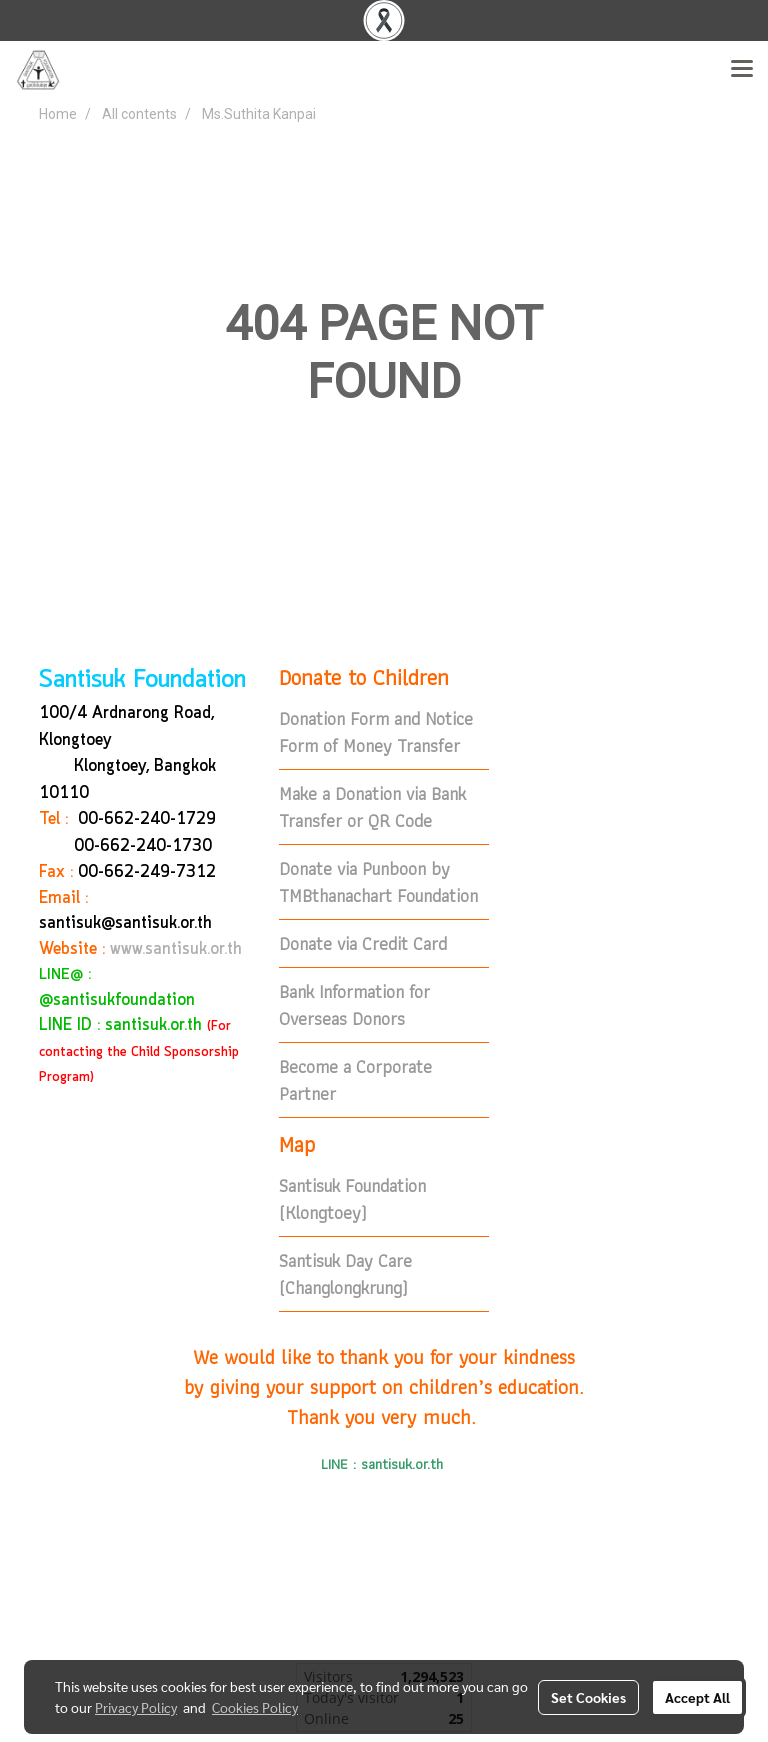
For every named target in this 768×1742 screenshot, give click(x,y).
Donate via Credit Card (363, 943)
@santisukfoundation (117, 1000)
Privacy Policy (136, 1707)
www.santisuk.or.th (176, 949)
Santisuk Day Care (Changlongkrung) (345, 1274)
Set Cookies (588, 1697)
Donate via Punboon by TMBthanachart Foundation (378, 882)
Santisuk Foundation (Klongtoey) (352, 1199)
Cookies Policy (255, 1707)
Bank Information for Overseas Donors (354, 1005)
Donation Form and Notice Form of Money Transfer (376, 732)
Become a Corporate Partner (355, 1080)
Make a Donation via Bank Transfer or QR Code (372, 807)
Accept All (697, 1697)
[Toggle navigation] (742, 70)
